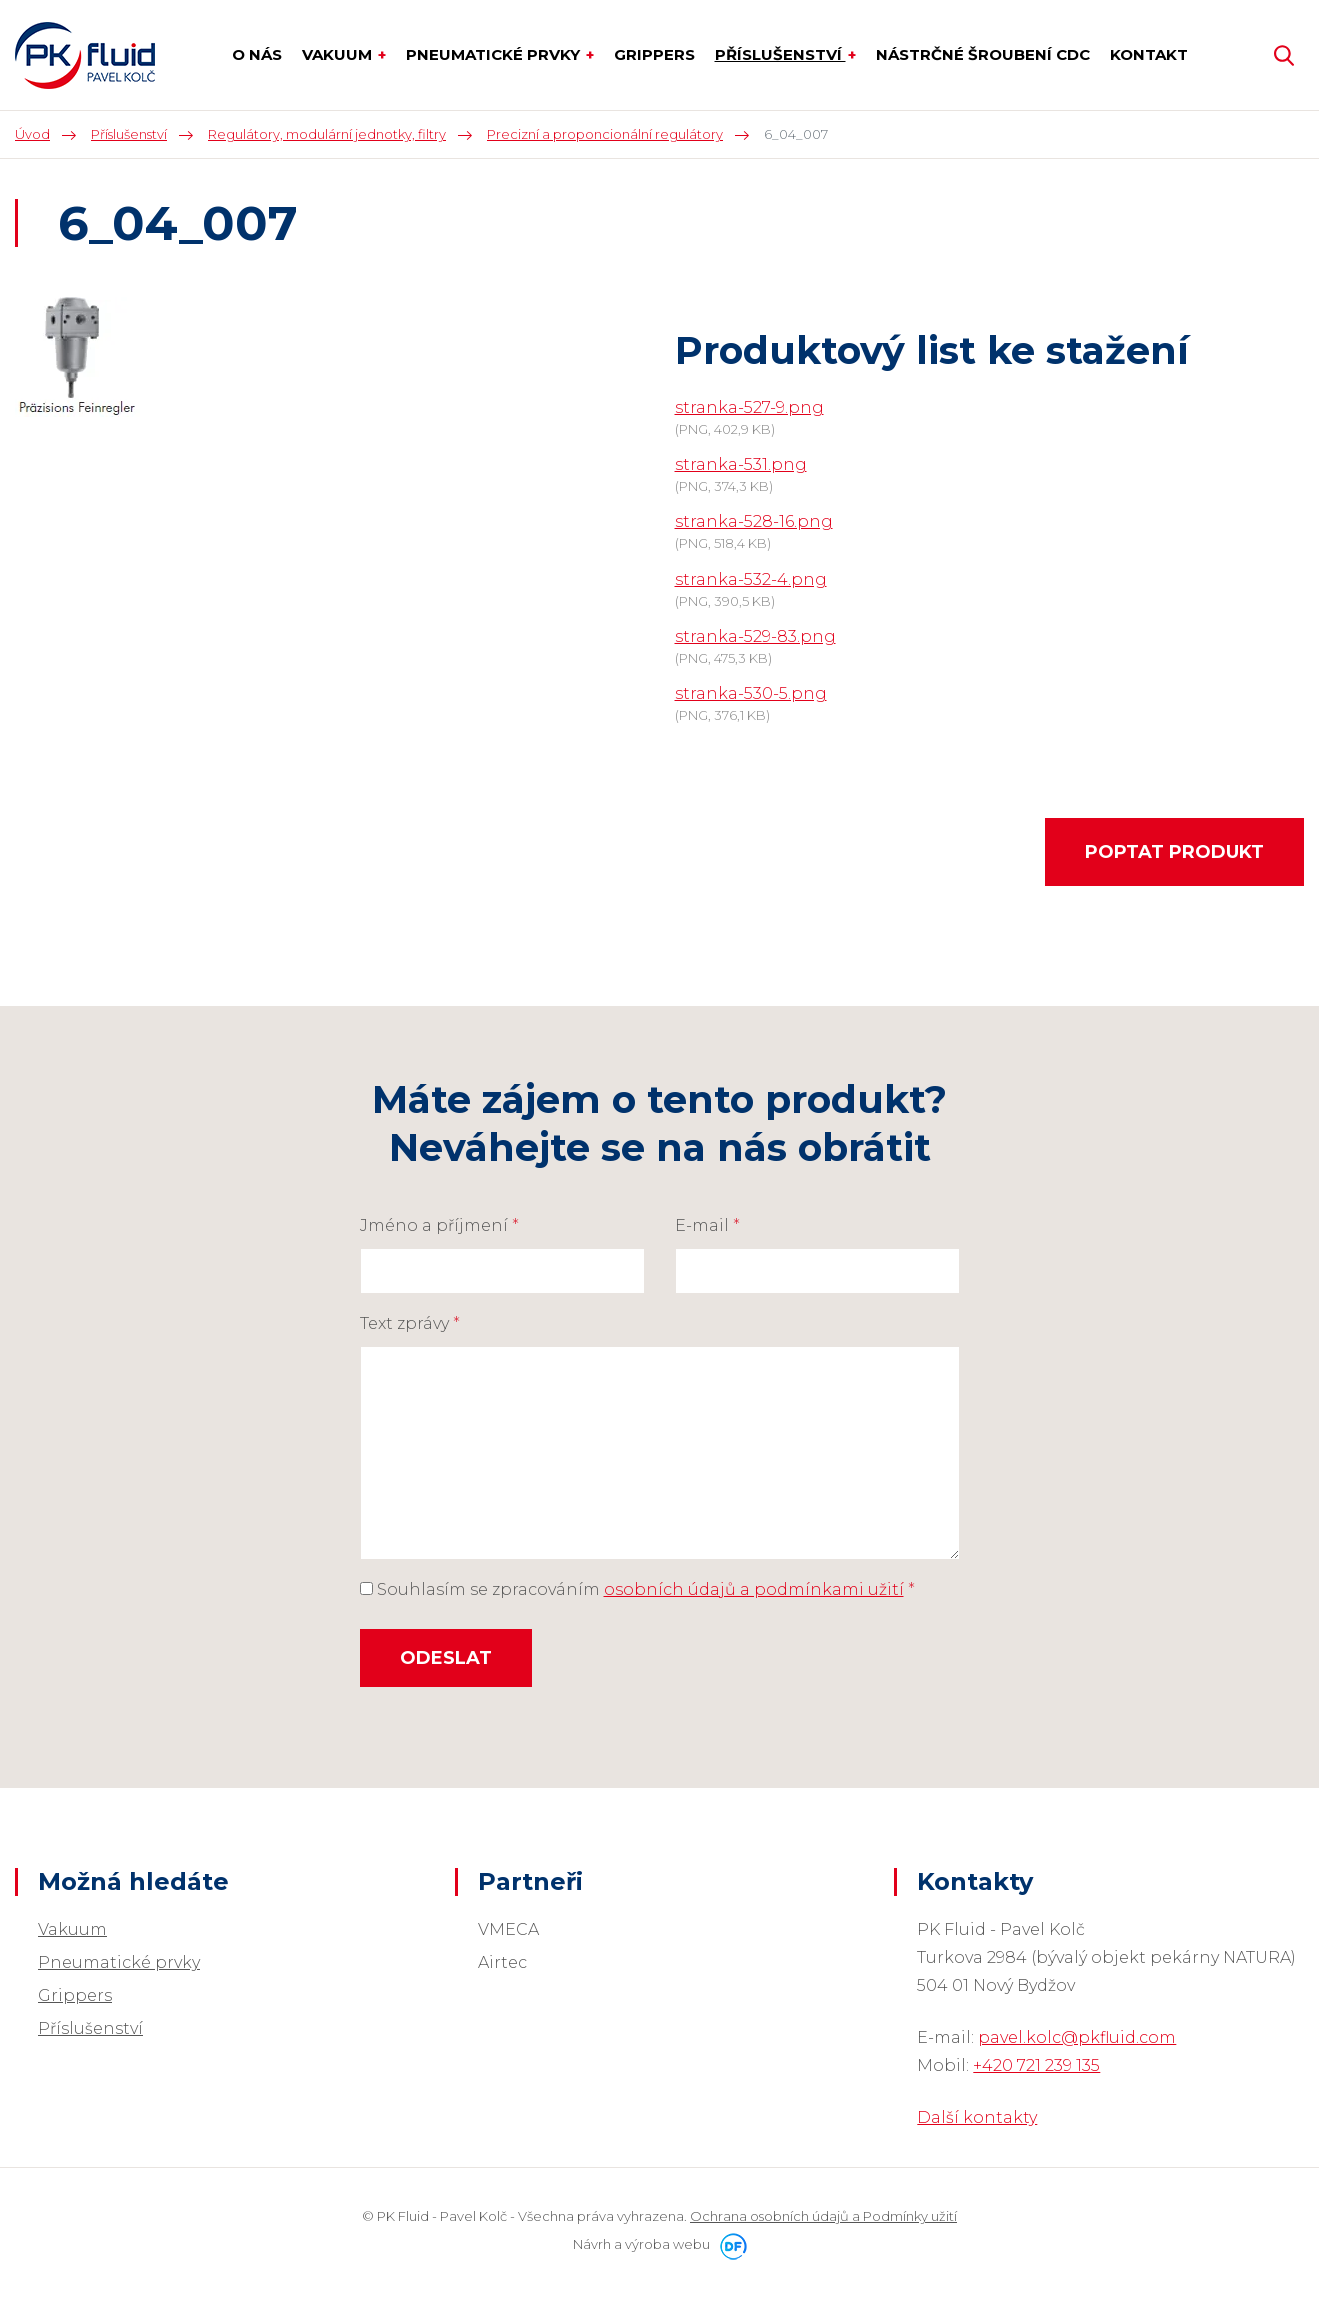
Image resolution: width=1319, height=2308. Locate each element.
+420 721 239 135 (1036, 2065)
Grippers (75, 1995)
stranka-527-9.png (749, 407)
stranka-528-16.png (754, 521)
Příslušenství (90, 2028)
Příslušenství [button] (780, 54)
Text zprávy (410, 1323)
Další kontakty (977, 2117)
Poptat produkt (1174, 852)
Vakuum (72, 1929)
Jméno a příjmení (439, 1225)
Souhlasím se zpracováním (637, 1589)
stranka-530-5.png (751, 693)
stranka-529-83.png (755, 636)
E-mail (707, 1225)
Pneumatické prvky (119, 1962)
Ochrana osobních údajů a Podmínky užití (823, 2216)
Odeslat (446, 1658)
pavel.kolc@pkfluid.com (1077, 2037)
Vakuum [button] (339, 54)
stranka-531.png (741, 464)
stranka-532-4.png (751, 579)
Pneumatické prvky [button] (495, 54)
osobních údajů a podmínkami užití (754, 1589)
